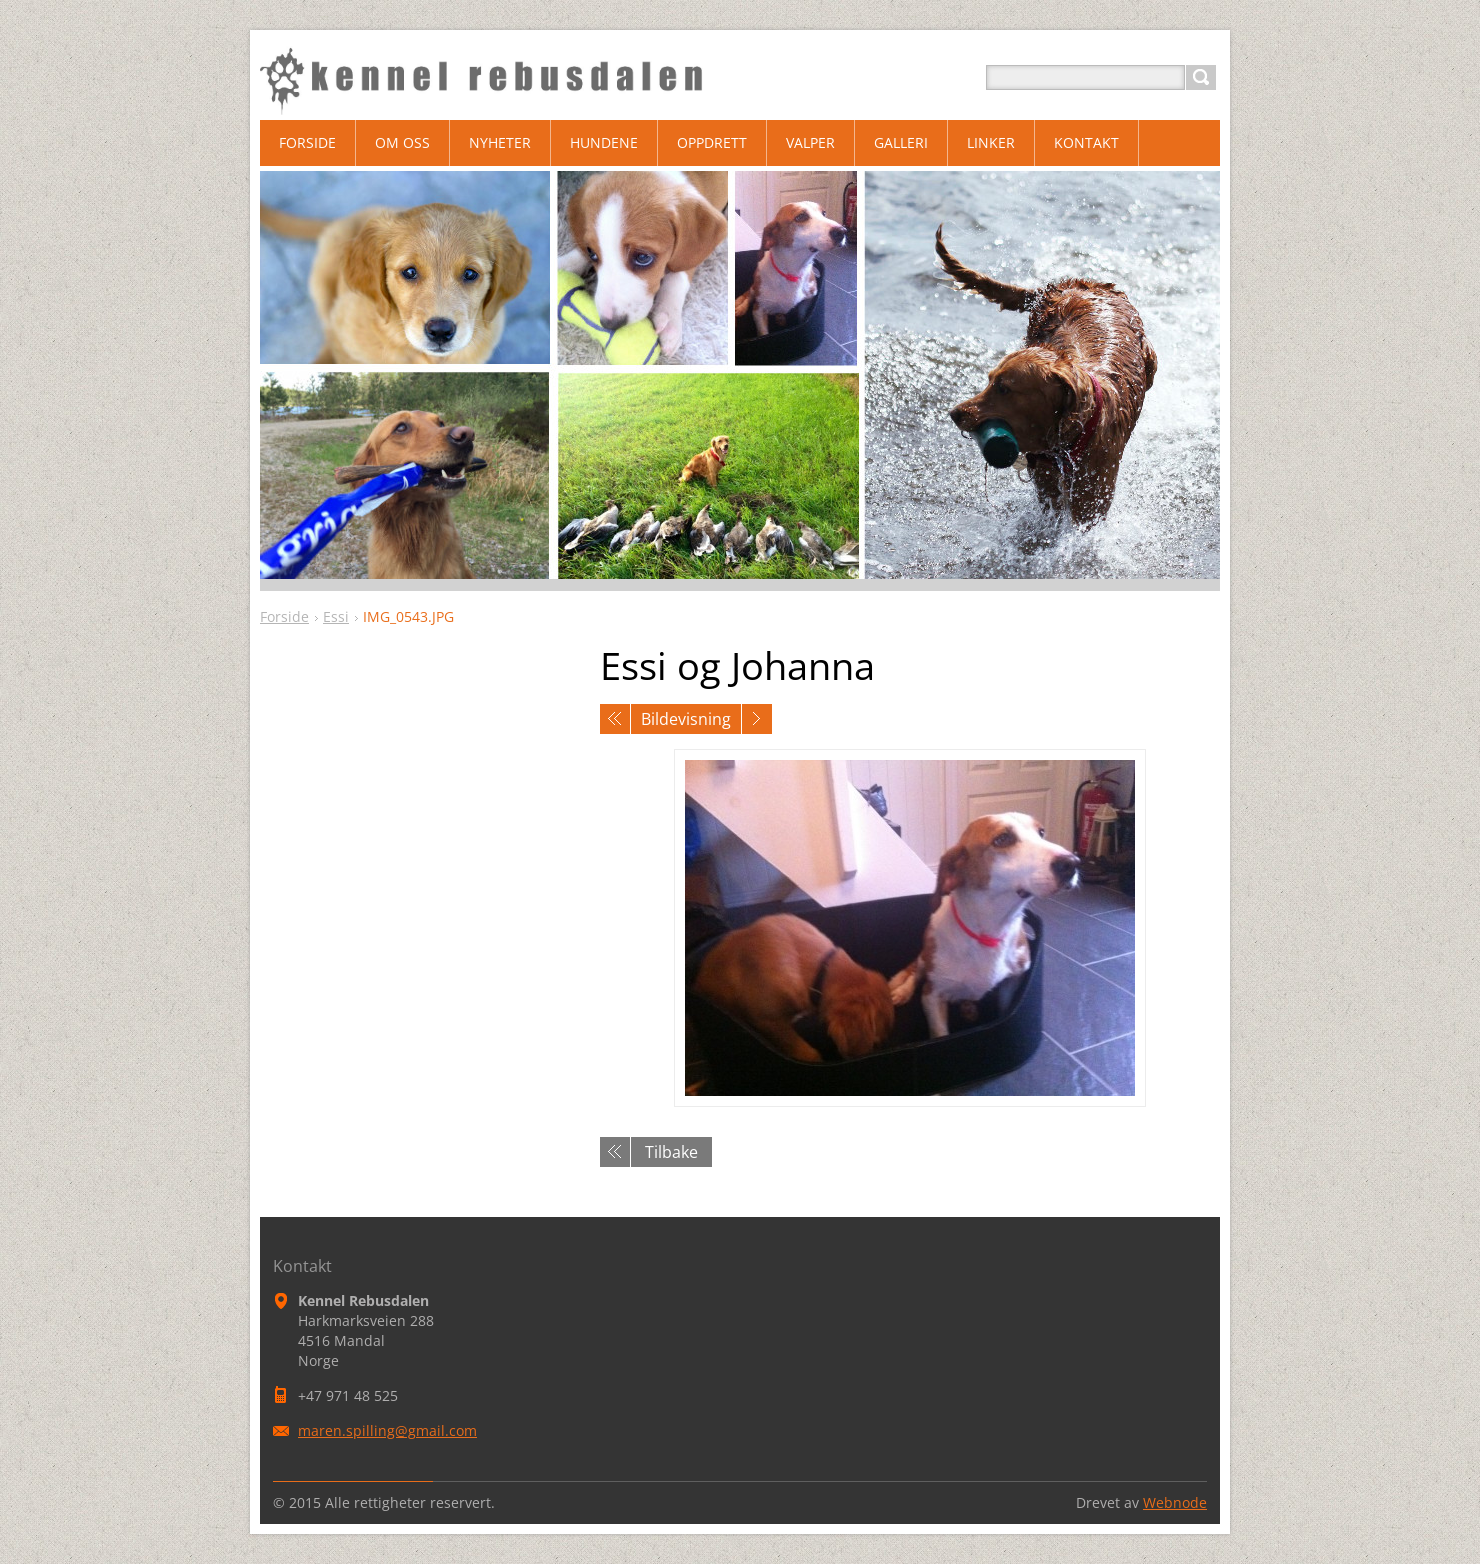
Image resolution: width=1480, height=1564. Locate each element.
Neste (757, 719)
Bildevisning (686, 719)
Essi (336, 616)
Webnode (1175, 1502)
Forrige (615, 719)
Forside (284, 616)
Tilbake (671, 1152)
